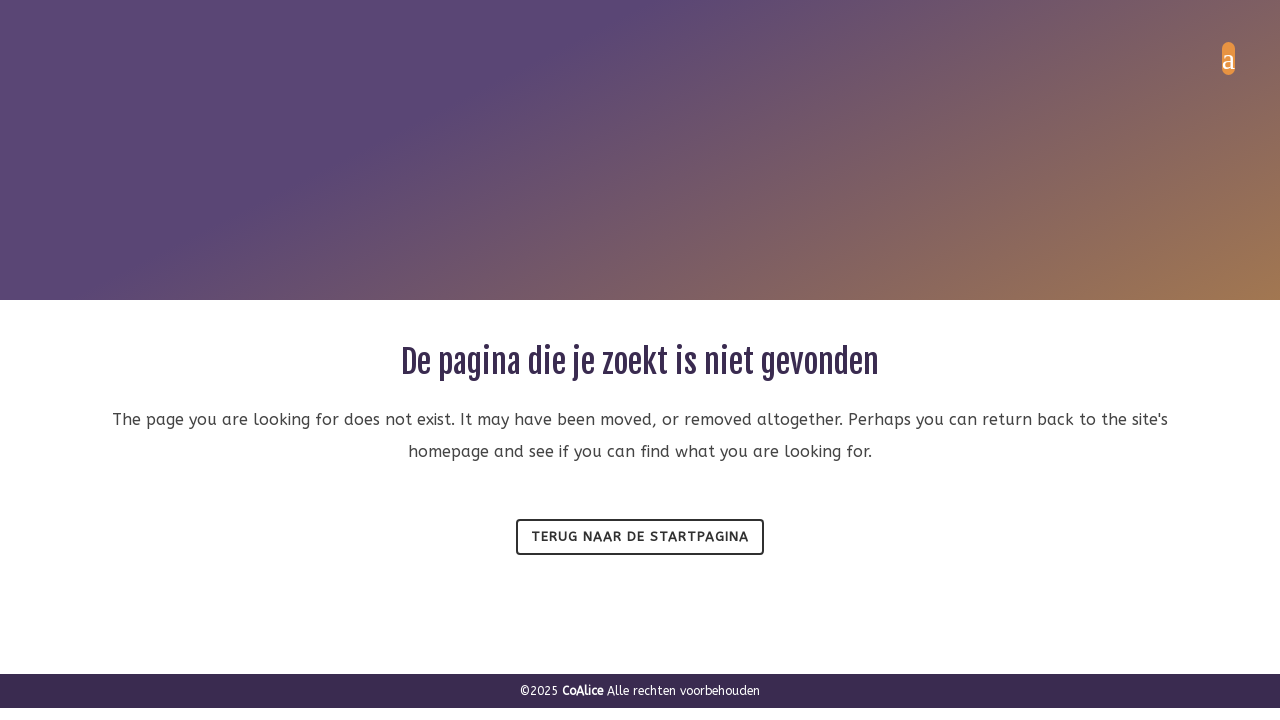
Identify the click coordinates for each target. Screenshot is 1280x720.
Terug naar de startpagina (640, 536)
